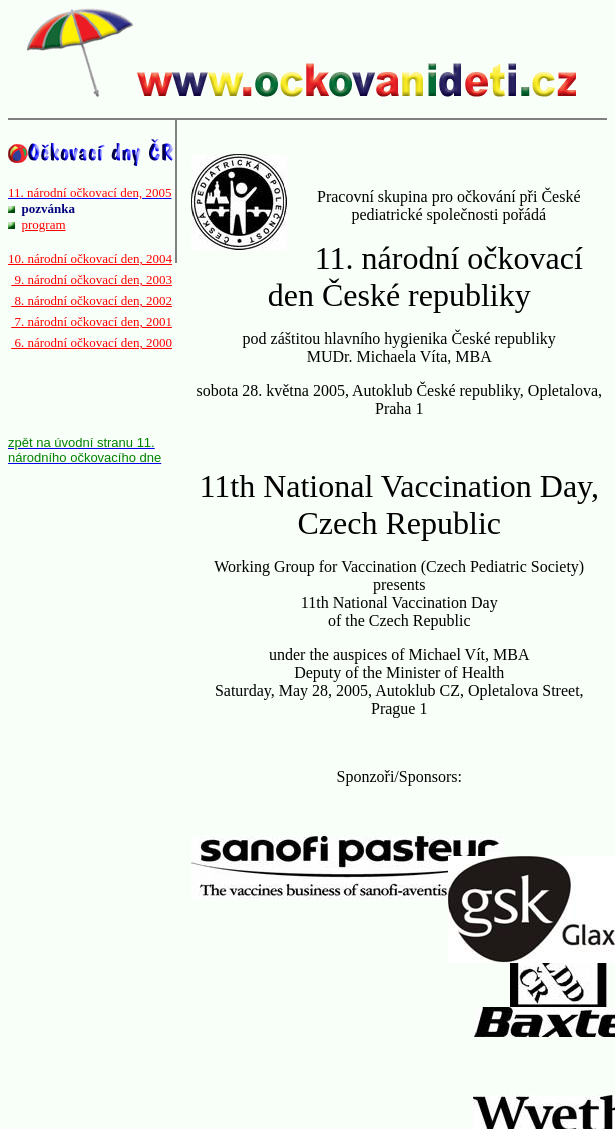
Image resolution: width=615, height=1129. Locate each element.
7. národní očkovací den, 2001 (91, 321)
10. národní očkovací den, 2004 (90, 258)
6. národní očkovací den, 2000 (91, 342)
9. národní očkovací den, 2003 (91, 279)
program (44, 224)
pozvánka (48, 208)
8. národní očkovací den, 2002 (91, 300)
